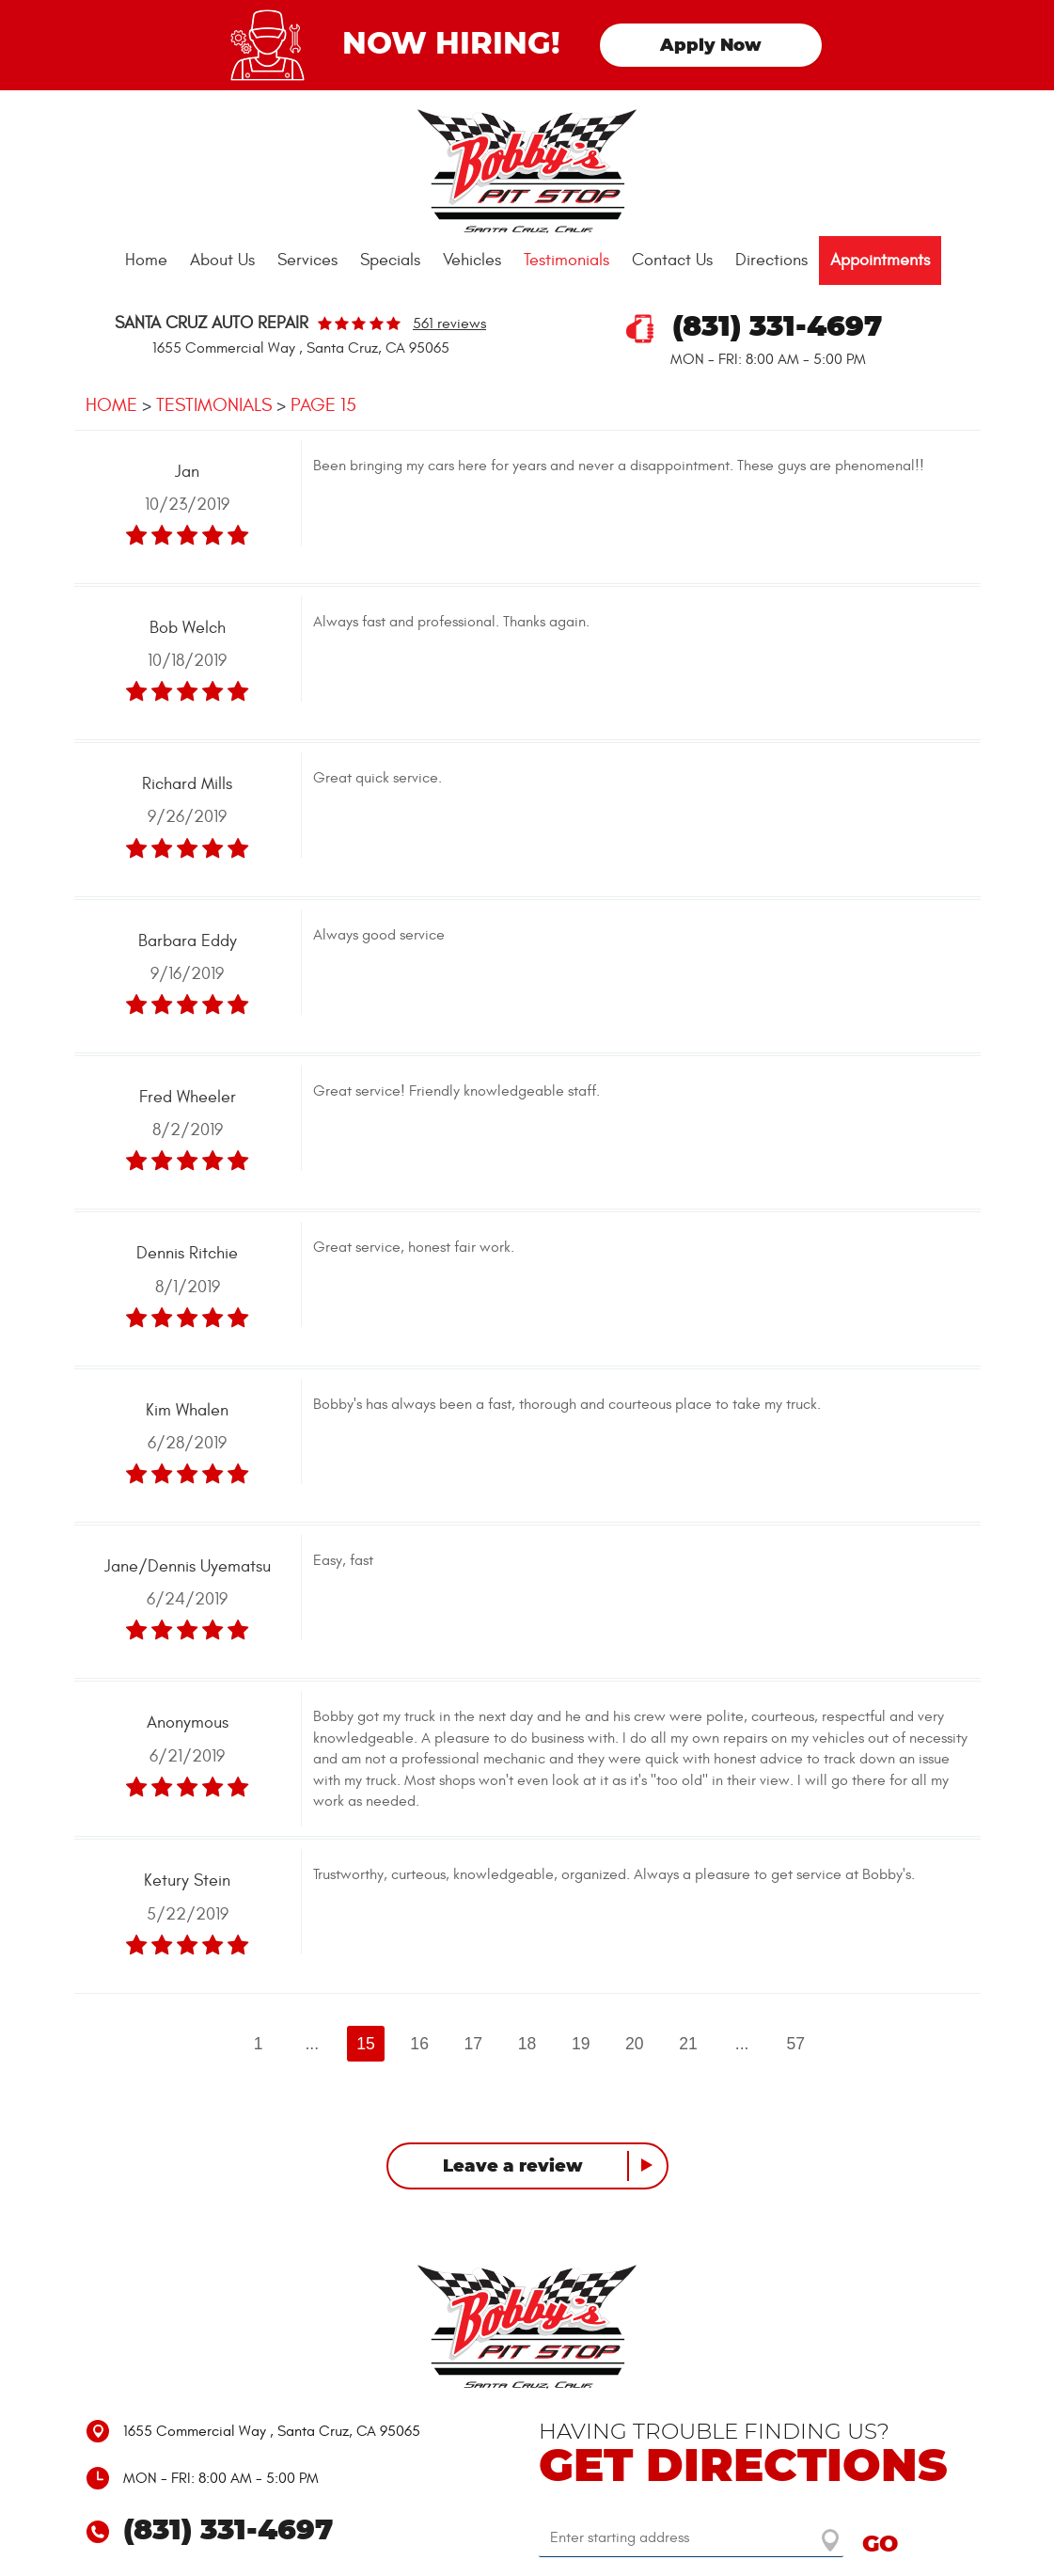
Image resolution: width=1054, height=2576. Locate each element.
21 (688, 2043)
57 (796, 2043)
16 (419, 2043)
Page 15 (323, 405)
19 (581, 2043)
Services (307, 260)
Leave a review (513, 2166)
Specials (390, 260)
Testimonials (566, 260)
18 (527, 2043)
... (312, 2043)
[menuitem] (146, 260)
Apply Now (711, 46)
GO (880, 2545)
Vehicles (472, 260)
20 (634, 2043)
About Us (222, 260)
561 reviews (449, 323)
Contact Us (672, 260)
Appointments (880, 260)
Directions (771, 260)
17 (473, 2043)
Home (146, 260)
